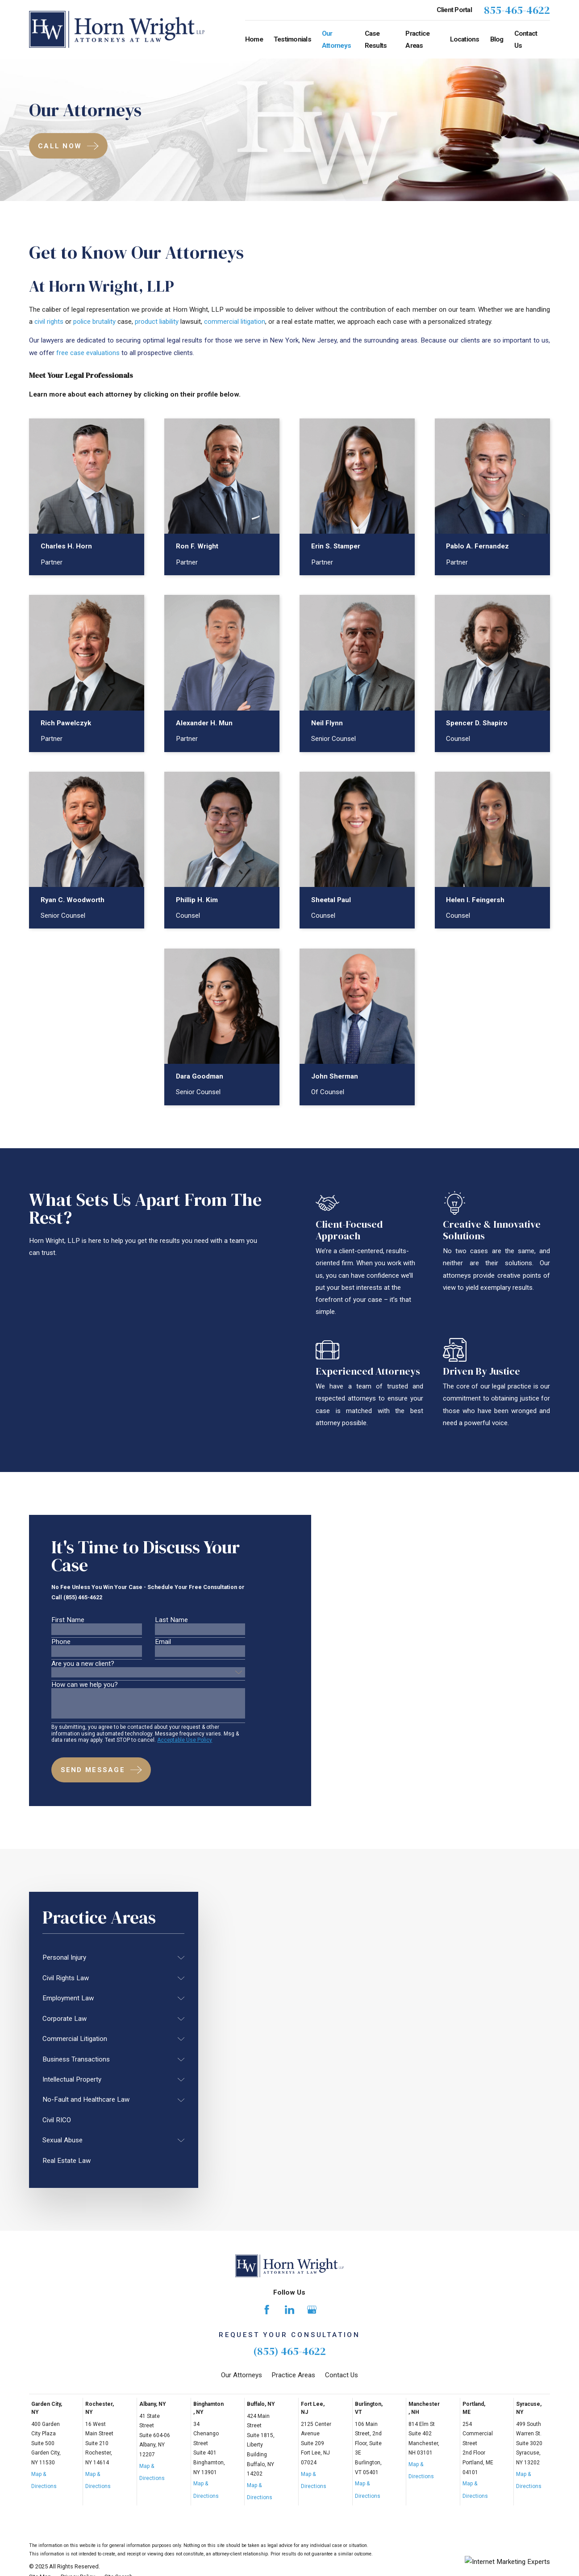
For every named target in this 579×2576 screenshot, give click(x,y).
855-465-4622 (517, 10)
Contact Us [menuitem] (525, 39)
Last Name (171, 1624)
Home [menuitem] (254, 39)
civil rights (48, 322)
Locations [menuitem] (464, 39)
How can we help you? (84, 1688)
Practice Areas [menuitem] (417, 39)
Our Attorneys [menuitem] (336, 39)
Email (163, 1646)
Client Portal (454, 10)
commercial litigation (234, 322)
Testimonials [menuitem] (292, 39)
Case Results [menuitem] (376, 39)
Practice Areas (293, 2375)
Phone (61, 1646)
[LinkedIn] (289, 2309)
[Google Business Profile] (312, 2309)
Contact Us (341, 2375)
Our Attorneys (241, 2375)
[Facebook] (266, 2309)
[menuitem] (108, 1958)
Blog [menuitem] (497, 39)
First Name (67, 1624)
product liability (157, 322)
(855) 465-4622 (289, 2350)
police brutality (94, 322)
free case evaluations (88, 353)
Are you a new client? (82, 1667)
